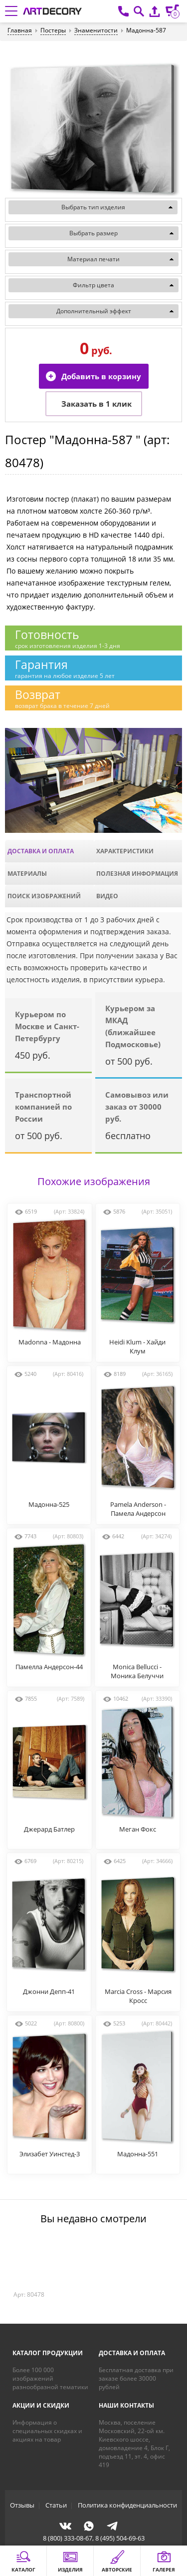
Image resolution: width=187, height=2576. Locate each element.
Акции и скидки (40, 2405)
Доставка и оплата (40, 851)
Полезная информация (137, 873)
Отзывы (22, 2505)
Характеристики (125, 851)
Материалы (27, 873)
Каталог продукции (47, 2353)
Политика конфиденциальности (127, 2505)
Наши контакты (126, 2405)
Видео (107, 896)
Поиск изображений (44, 896)
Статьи (56, 2505)
